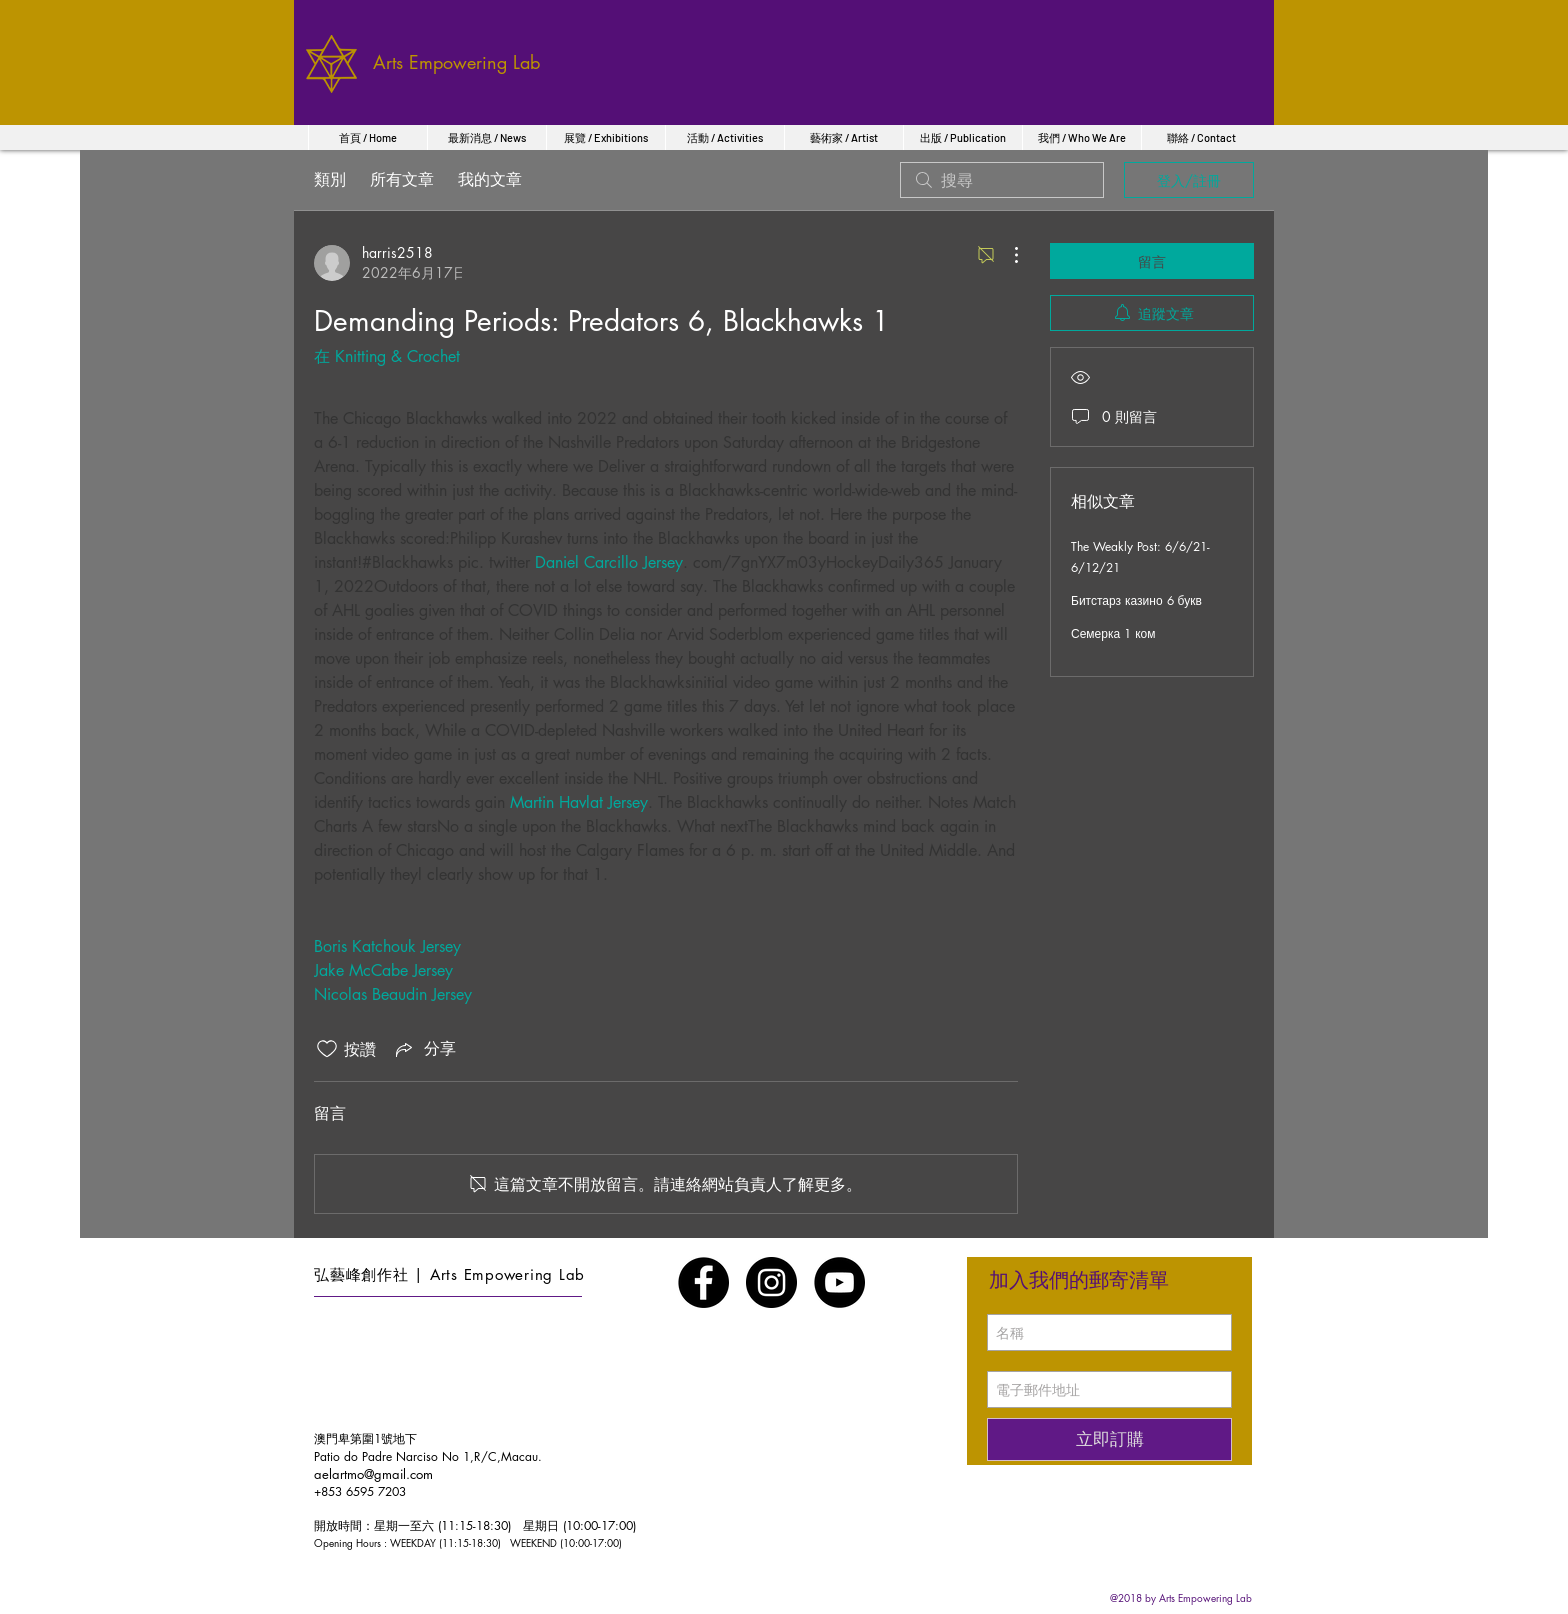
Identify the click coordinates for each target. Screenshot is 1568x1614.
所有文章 (402, 179)
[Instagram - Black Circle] (771, 1282)
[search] (1002, 180)
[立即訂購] (1109, 1439)
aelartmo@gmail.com (373, 1474)
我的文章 (490, 179)
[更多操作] (1006, 255)
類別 (330, 179)
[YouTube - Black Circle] (839, 1282)
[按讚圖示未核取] (327, 1049)
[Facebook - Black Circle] (703, 1282)
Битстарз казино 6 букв (1136, 600)
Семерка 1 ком (1113, 633)
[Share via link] (424, 1049)
